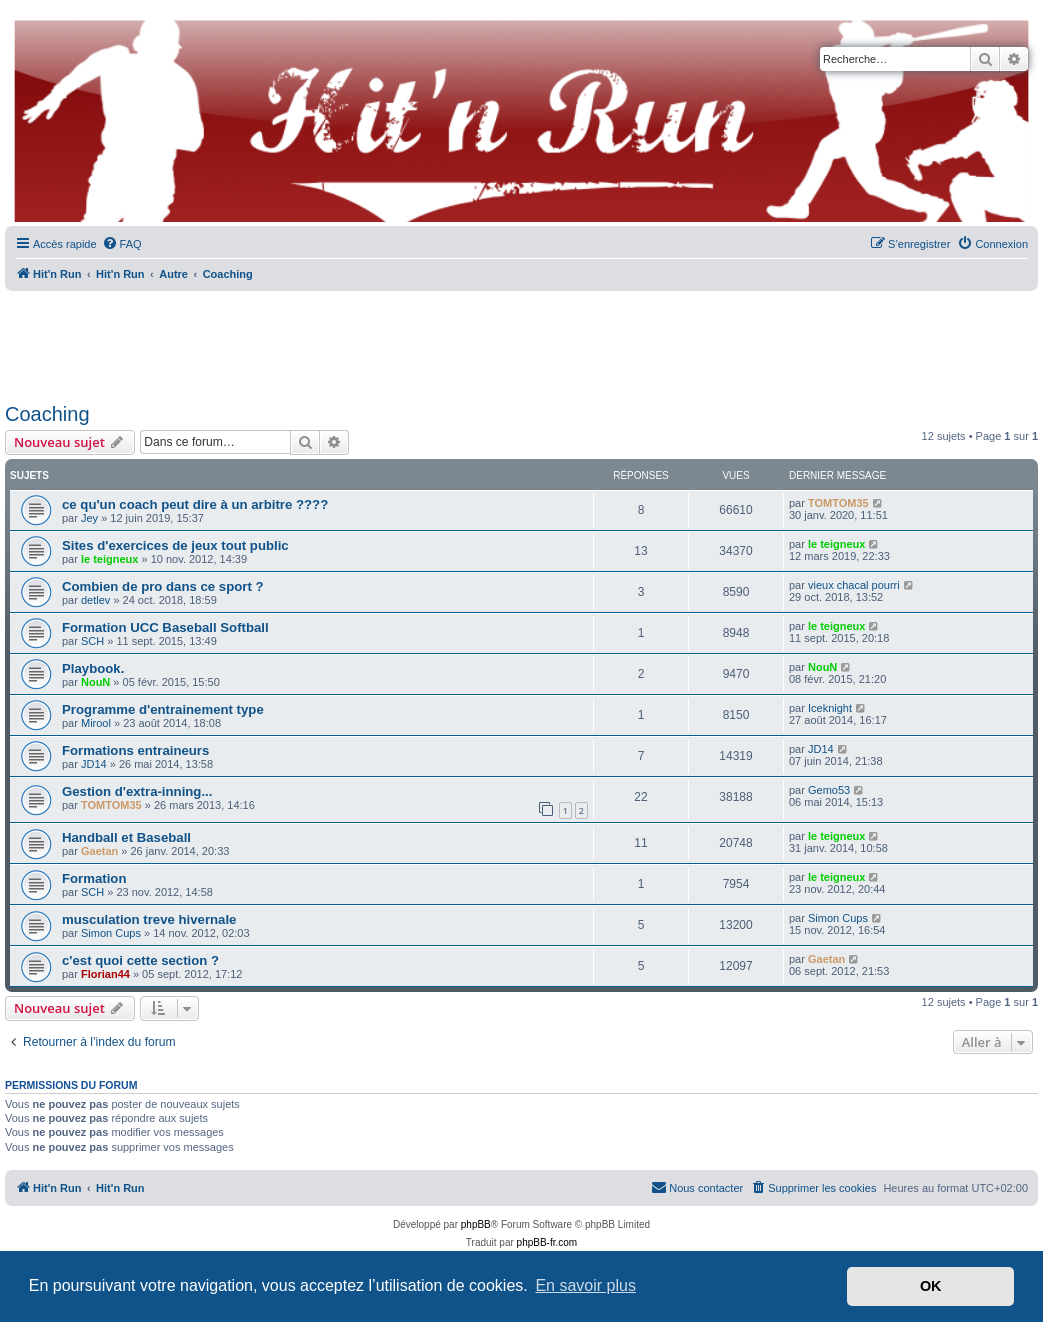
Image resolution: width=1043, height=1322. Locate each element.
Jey (89, 518)
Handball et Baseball (126, 837)
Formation (94, 878)
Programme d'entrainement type (163, 709)
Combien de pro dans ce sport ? (163, 586)
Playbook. (93, 668)
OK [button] (931, 1286)
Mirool (96, 723)
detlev (95, 600)
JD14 (94, 764)
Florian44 (105, 974)
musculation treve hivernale (149, 919)
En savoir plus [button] (585, 1285)
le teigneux (109, 559)
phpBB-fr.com (547, 1242)
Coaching (47, 414)
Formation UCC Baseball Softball (165, 627)
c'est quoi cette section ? (140, 960)
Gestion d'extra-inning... (137, 791)
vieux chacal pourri (854, 585)
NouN (95, 682)
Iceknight (830, 708)
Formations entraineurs (135, 750)
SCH (92, 641)
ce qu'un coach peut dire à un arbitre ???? (195, 504)
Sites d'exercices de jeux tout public (175, 545)
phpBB (476, 1224)
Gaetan (99, 851)
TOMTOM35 (838, 503)
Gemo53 (829, 790)
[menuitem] (122, 244)
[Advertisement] (522, 340)
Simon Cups (111, 933)
